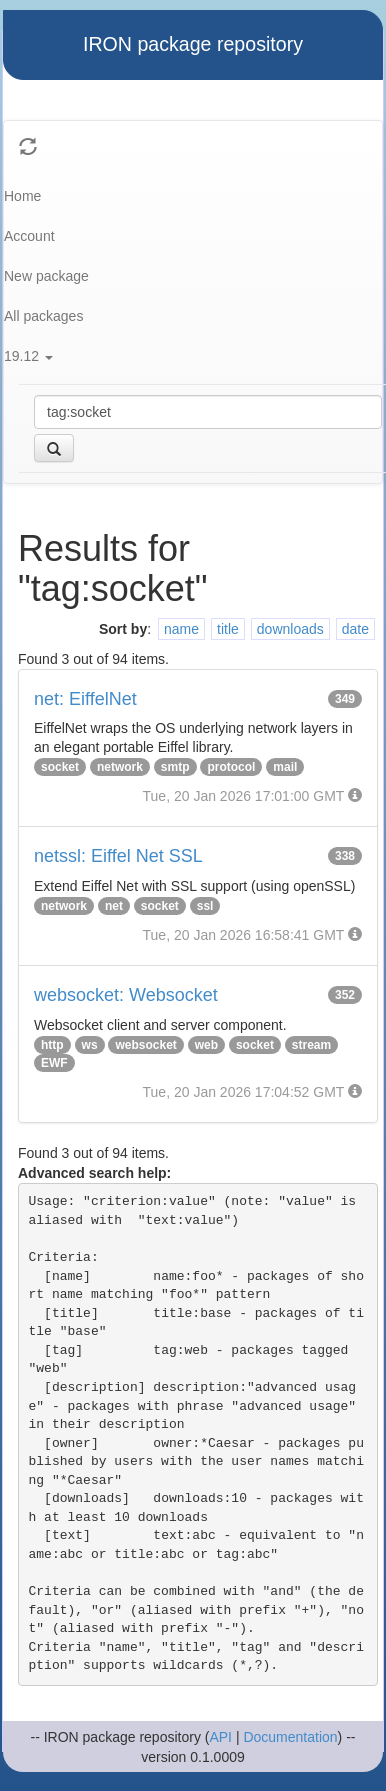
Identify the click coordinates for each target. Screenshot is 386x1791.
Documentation (290, 1737)
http (52, 1045)
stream (311, 1045)
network (120, 767)
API (220, 1737)
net (114, 906)
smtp (175, 767)
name (181, 629)
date (355, 629)
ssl (205, 906)
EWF (54, 1063)
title (228, 629)
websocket (145, 1045)
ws (90, 1045)
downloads (290, 629)
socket (60, 767)
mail (285, 767)
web (206, 1045)
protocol (231, 767)
